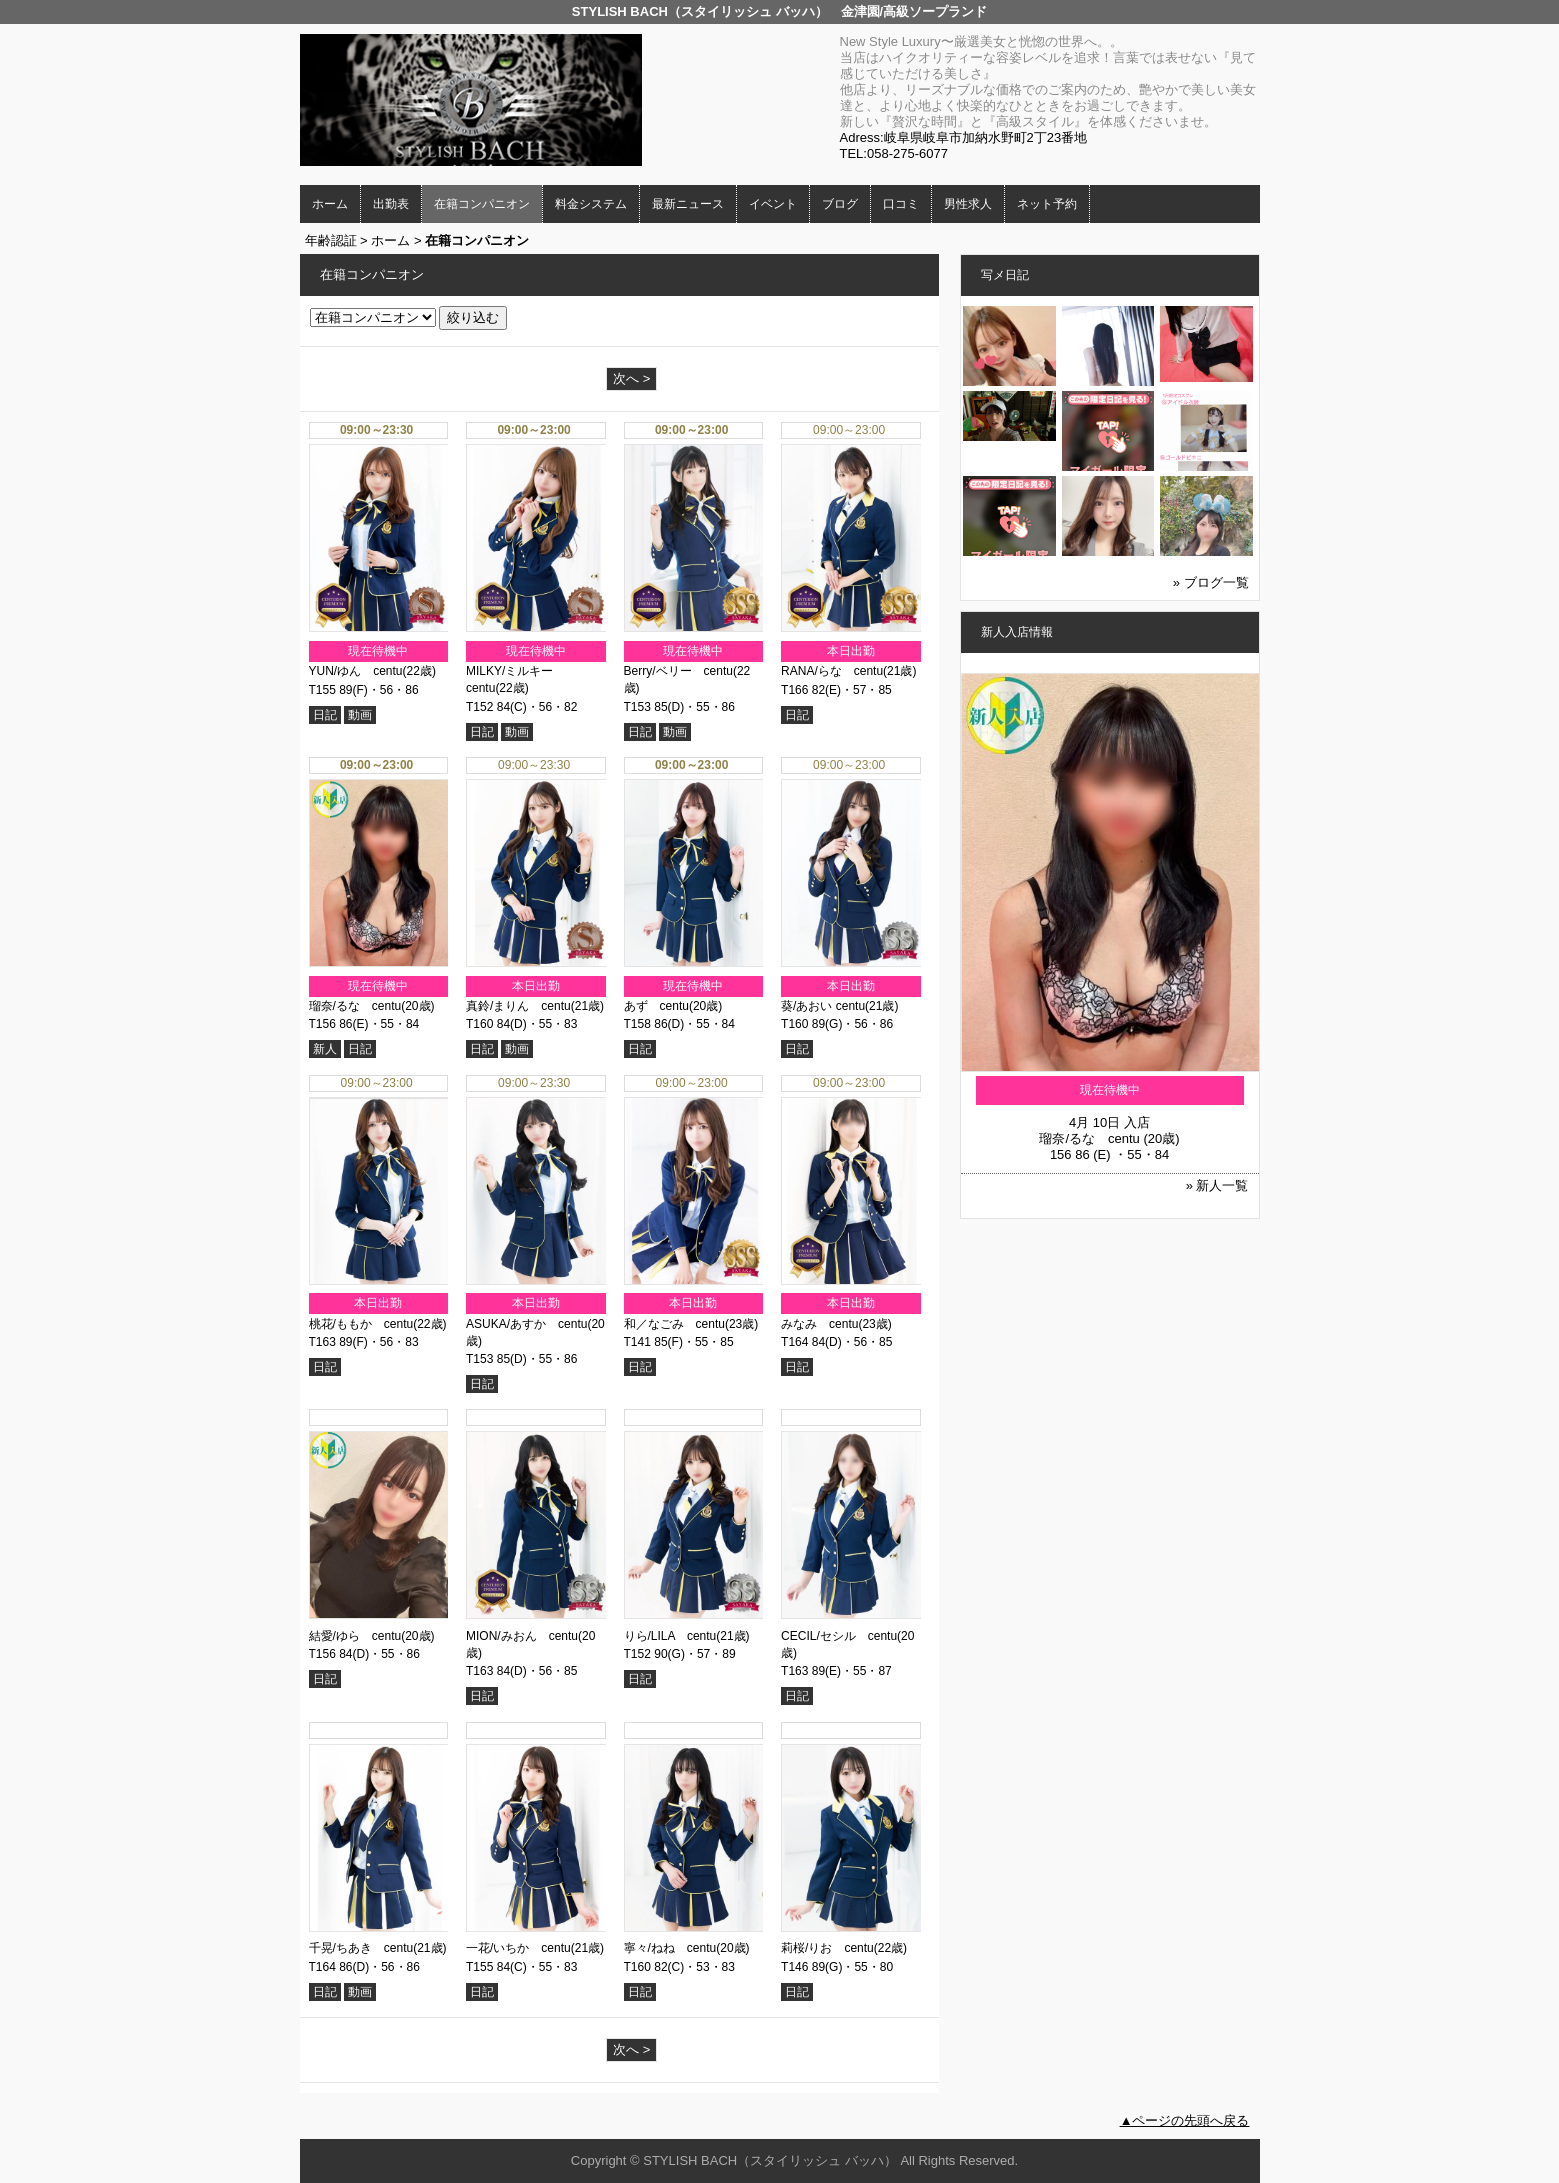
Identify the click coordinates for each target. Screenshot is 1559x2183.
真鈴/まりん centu (518, 1006)
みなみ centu (819, 1324)
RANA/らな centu (832, 671)
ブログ (840, 204)
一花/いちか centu (518, 1948)
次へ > (631, 378)
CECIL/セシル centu (839, 1636)
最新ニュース (688, 204)
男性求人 (968, 204)
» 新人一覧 (1217, 1185)
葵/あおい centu (823, 1006)
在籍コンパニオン (482, 204)
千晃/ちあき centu (361, 1948)
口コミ (901, 204)
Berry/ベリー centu (678, 671)
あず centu (656, 1006)
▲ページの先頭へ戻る (1185, 2120)
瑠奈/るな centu (355, 1006)
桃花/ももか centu (361, 1324)
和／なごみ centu (674, 1324)
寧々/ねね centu (670, 1948)
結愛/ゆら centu (355, 1636)
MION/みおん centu (522, 1636)
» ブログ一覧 (1211, 582)
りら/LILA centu (670, 1636)
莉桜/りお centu (827, 1948)
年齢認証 (331, 240)
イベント (773, 204)
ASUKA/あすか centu (526, 1324)
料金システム (591, 204)
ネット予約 (1047, 204)
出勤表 (391, 204)
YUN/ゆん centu (356, 671)
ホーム (330, 204)
